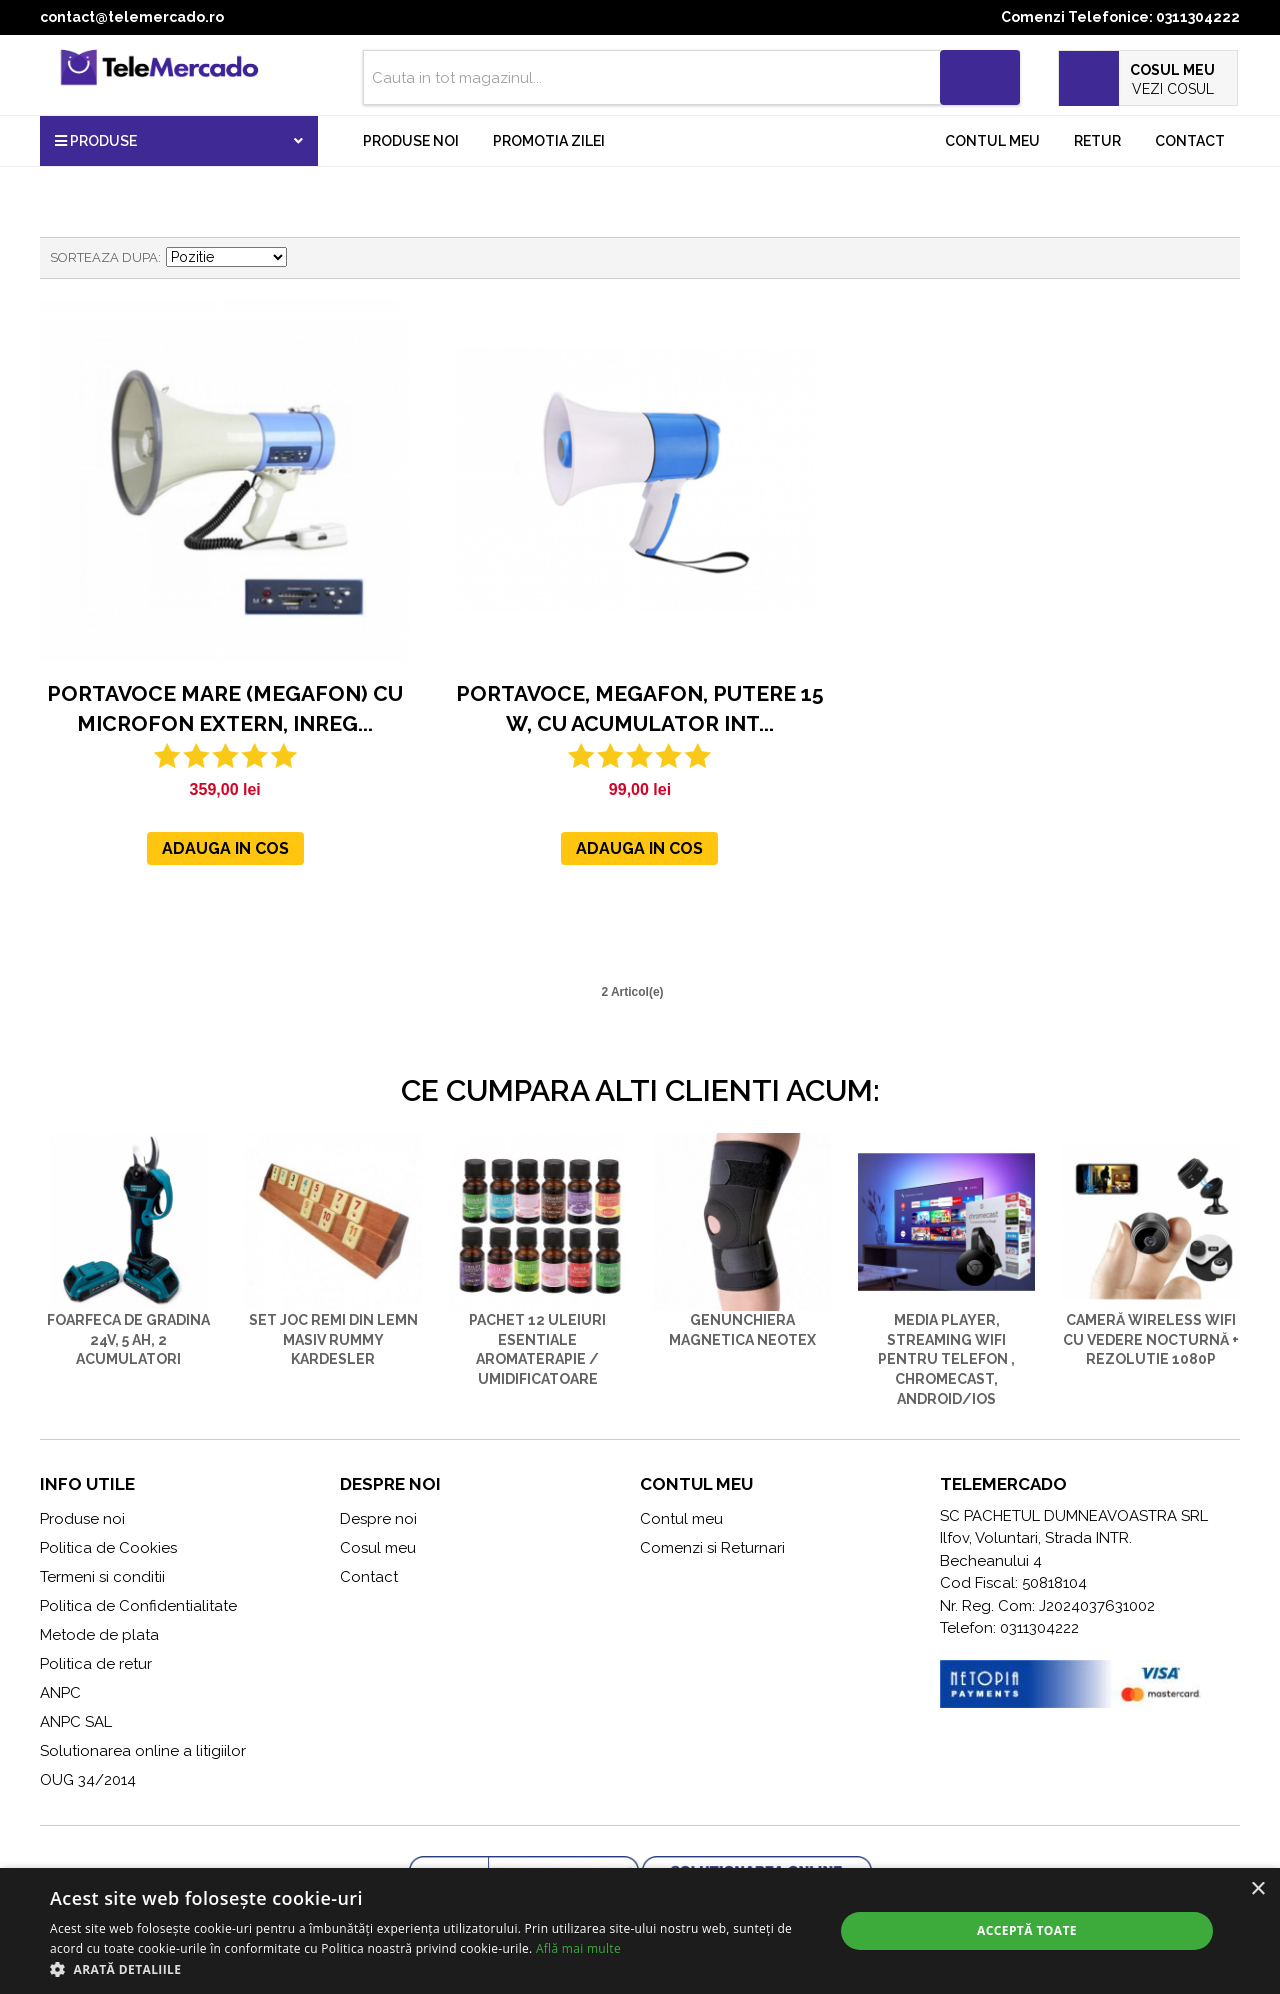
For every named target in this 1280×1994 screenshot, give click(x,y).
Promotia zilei (549, 141)
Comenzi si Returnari (712, 1548)
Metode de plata (99, 1635)
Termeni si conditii (102, 1577)
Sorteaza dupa (104, 257)
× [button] (1257, 1889)
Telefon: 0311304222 (1009, 1628)
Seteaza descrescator (305, 258)
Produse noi (411, 141)
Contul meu (992, 141)
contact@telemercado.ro (132, 17)
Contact (1190, 141)
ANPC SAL (76, 1722)
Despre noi (378, 1519)
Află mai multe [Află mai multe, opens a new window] (578, 1948)
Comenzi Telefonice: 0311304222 (1120, 17)
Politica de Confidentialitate (138, 1606)
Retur (1097, 141)
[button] (430, 1969)
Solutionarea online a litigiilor (143, 1751)
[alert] (640, 1931)
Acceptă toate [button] (1027, 1930)
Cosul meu (378, 1548)
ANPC (60, 1693)
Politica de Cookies (108, 1548)
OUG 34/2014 (88, 1780)
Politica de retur (96, 1664)
